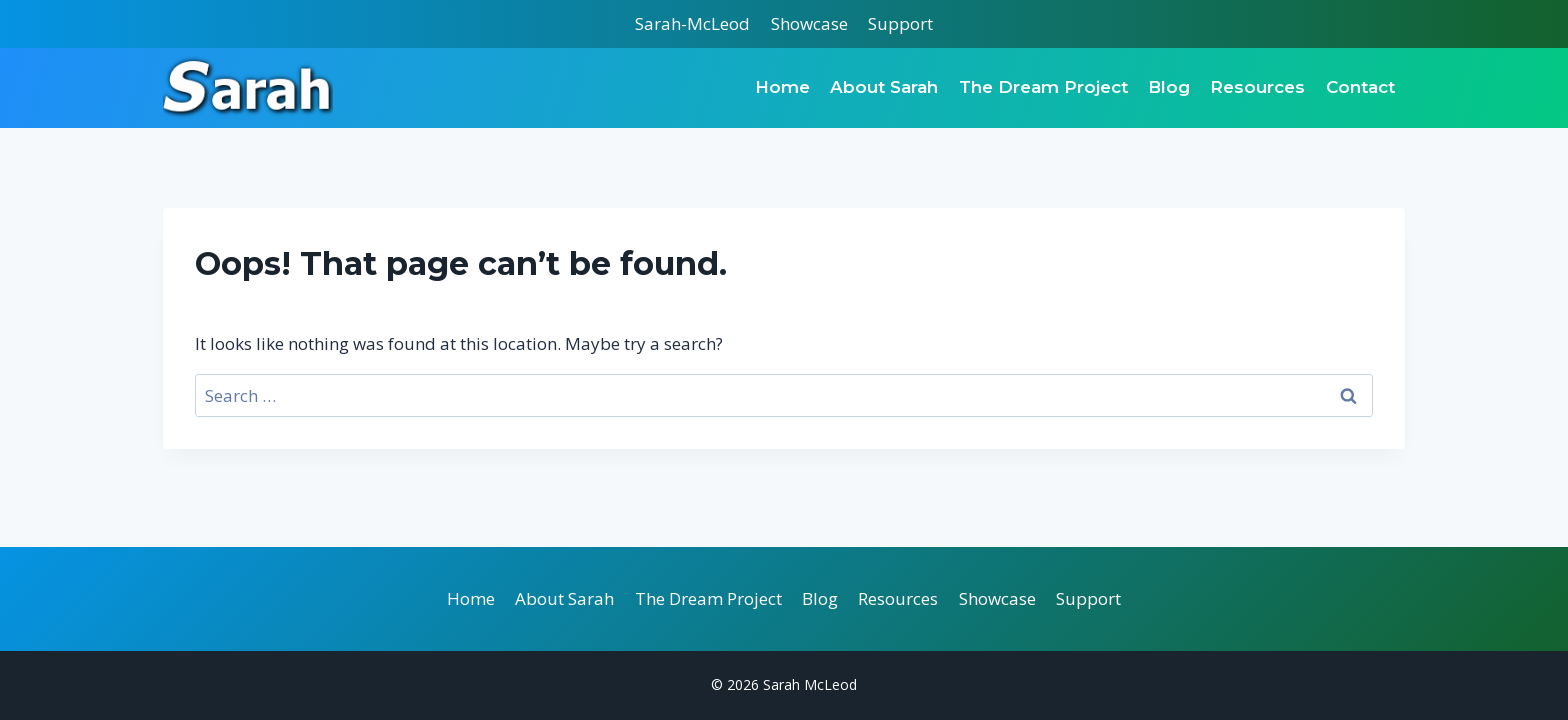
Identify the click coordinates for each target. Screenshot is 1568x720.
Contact (1360, 87)
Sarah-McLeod (692, 23)
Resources (1257, 87)
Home (782, 87)
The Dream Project (1043, 87)
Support (900, 23)
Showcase (809, 23)
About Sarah (884, 87)
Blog (1169, 87)
